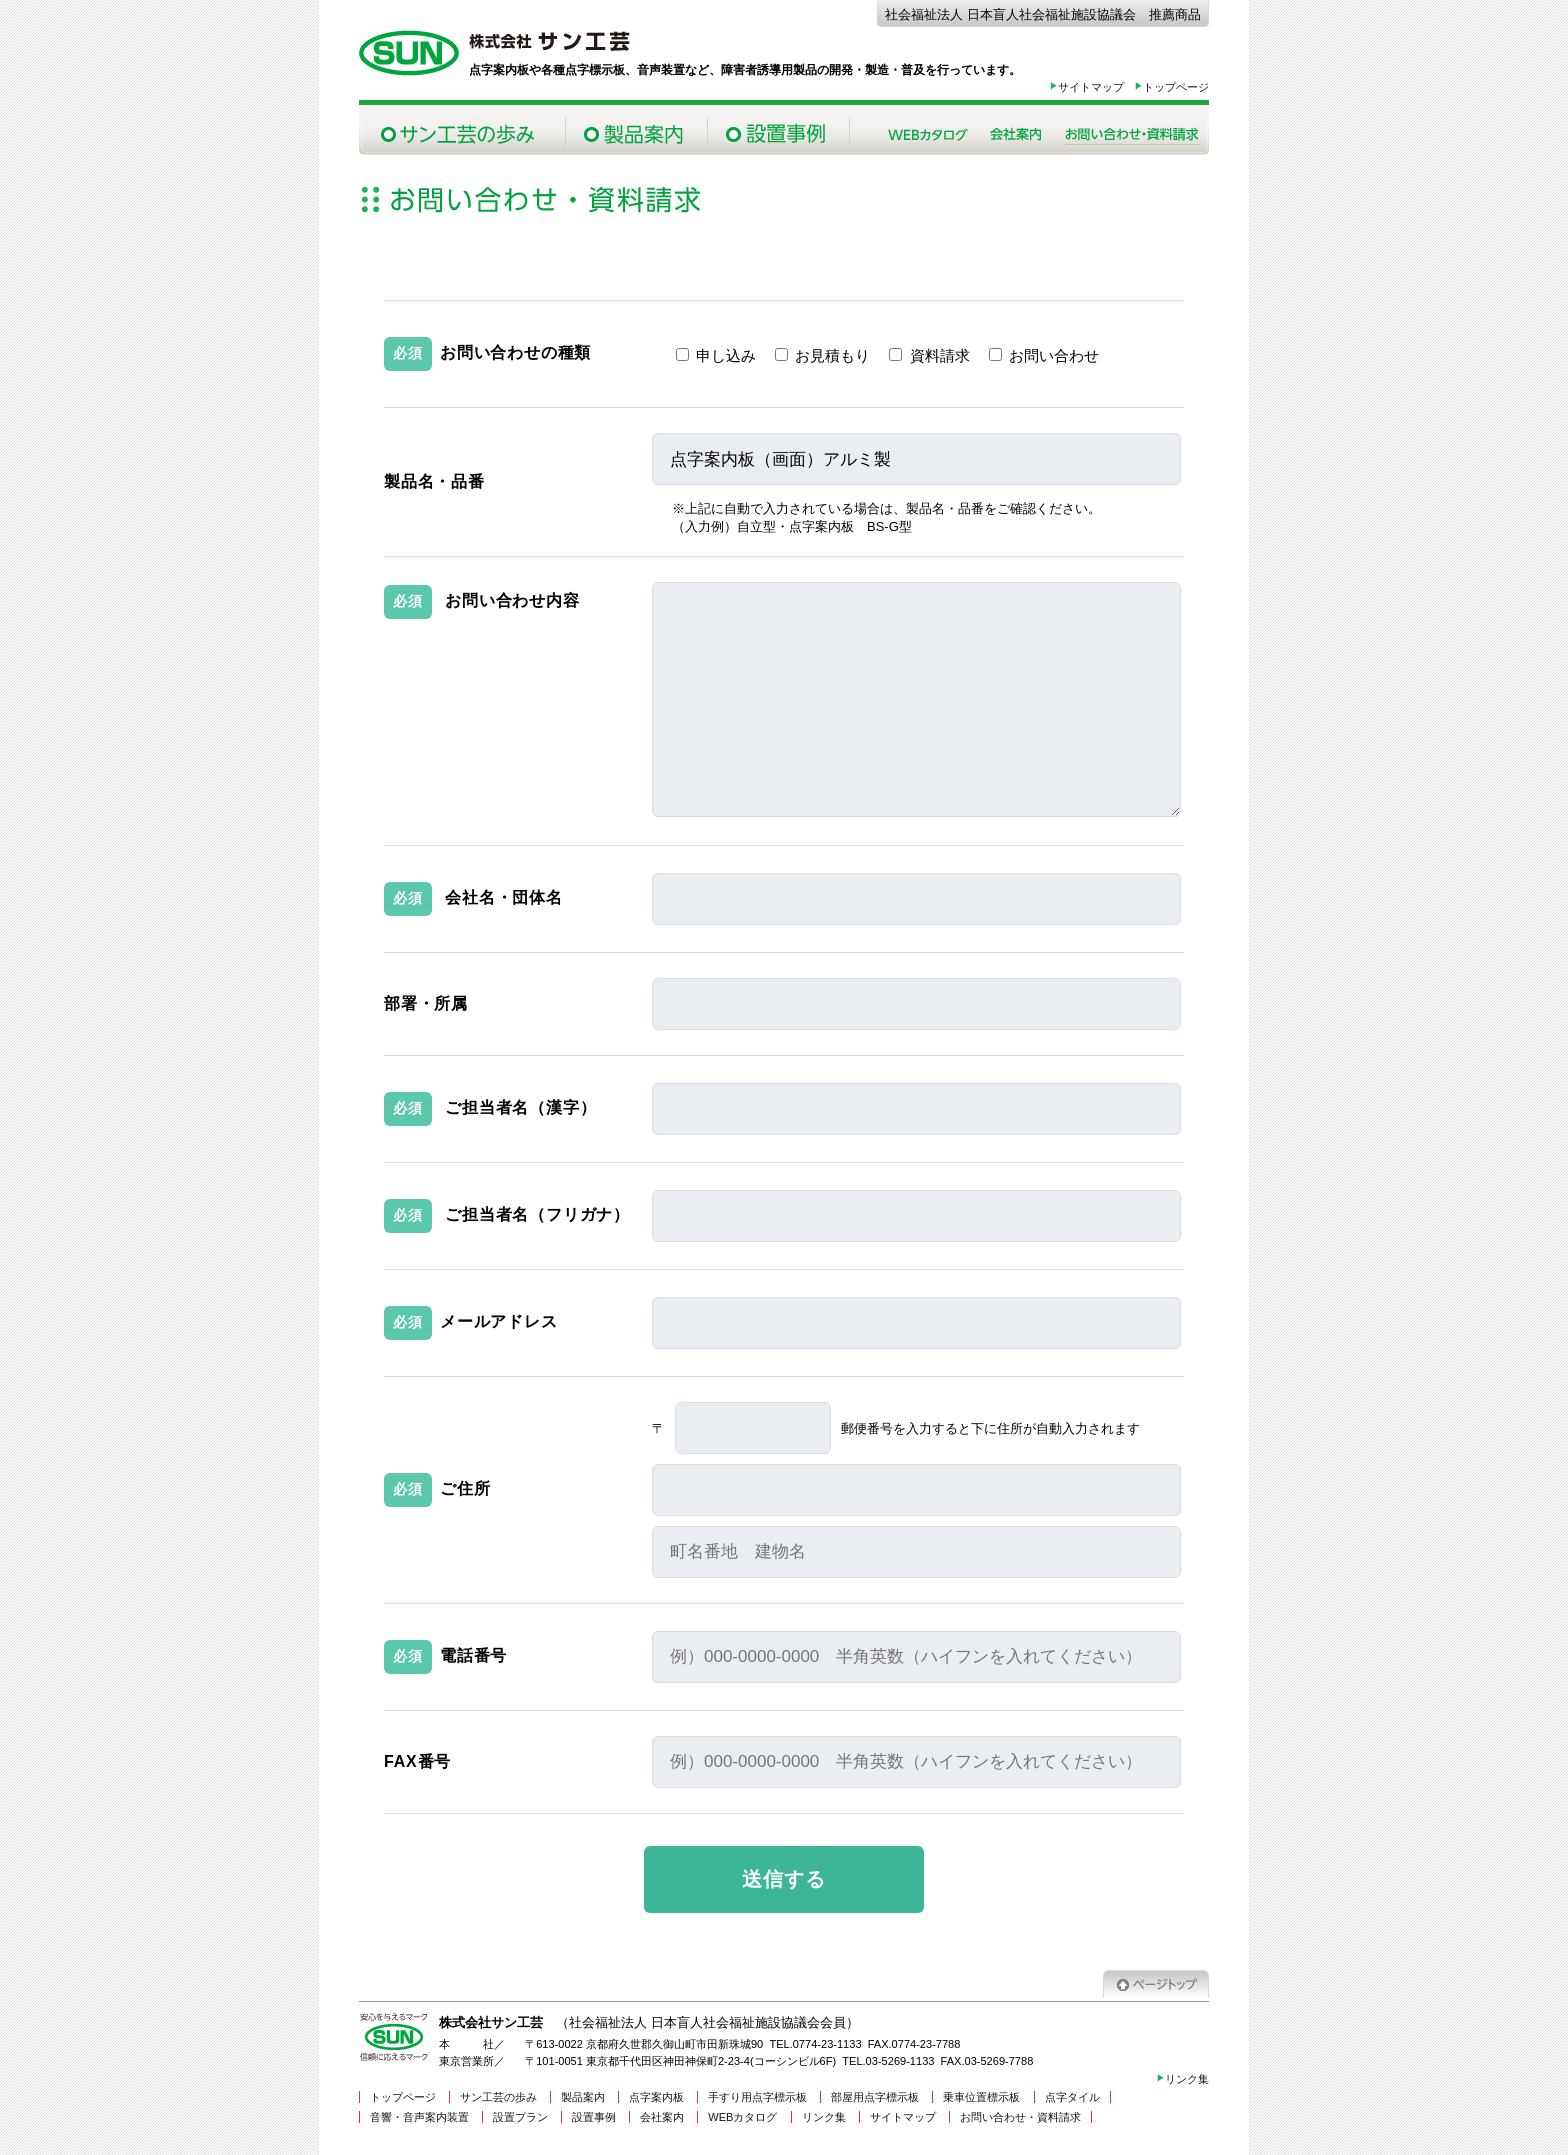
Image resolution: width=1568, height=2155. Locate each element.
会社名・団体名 (504, 897)
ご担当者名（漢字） (520, 1107)
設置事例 (778, 130)
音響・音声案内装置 (419, 2117)
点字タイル (1072, 2097)
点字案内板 (656, 2097)
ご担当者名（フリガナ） (537, 1214)
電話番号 (473, 1655)
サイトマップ (1086, 87)
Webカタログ (928, 130)
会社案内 (1016, 130)
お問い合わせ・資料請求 (1131, 130)
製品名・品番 (434, 481)
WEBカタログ (742, 2117)
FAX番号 (417, 1761)
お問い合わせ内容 (512, 600)
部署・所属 (426, 1003)
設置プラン (520, 2117)
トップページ (1171, 87)
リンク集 (1182, 2079)
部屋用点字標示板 (875, 2097)
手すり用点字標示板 (757, 2097)
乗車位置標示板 (981, 2097)
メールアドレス (499, 1321)
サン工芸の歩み (462, 130)
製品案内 (636, 130)
